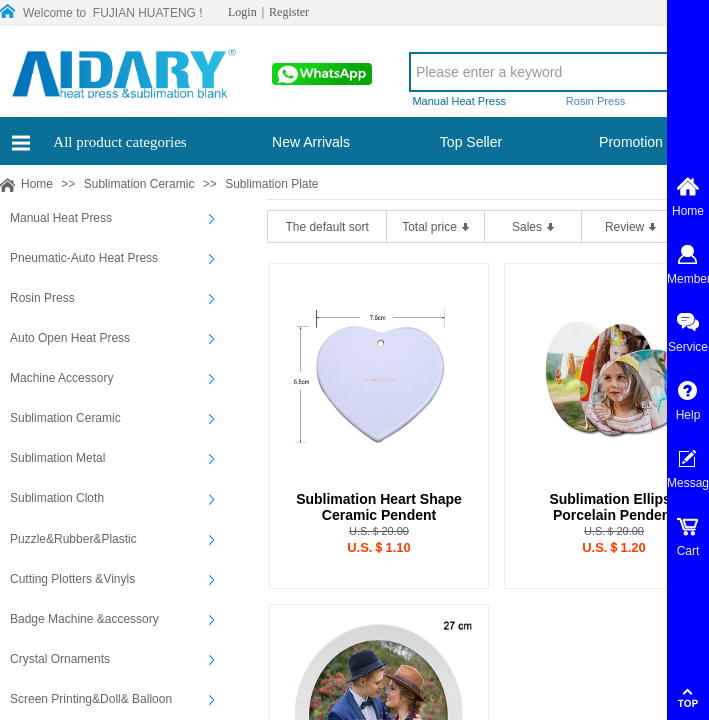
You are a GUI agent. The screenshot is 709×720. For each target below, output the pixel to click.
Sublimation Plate (271, 184)
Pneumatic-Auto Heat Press (84, 258)
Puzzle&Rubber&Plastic (73, 539)
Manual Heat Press (61, 218)
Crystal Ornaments (60, 659)
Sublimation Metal (57, 458)
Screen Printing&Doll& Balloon (91, 699)
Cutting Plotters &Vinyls (72, 579)
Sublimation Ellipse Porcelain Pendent (613, 507)
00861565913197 (320, 79)
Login (242, 12)
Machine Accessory (61, 378)
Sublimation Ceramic (139, 184)
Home (37, 184)
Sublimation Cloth (57, 498)
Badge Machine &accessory (84, 619)
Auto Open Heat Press (70, 338)
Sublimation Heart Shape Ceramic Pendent (379, 507)
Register (289, 12)
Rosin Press (42, 298)
